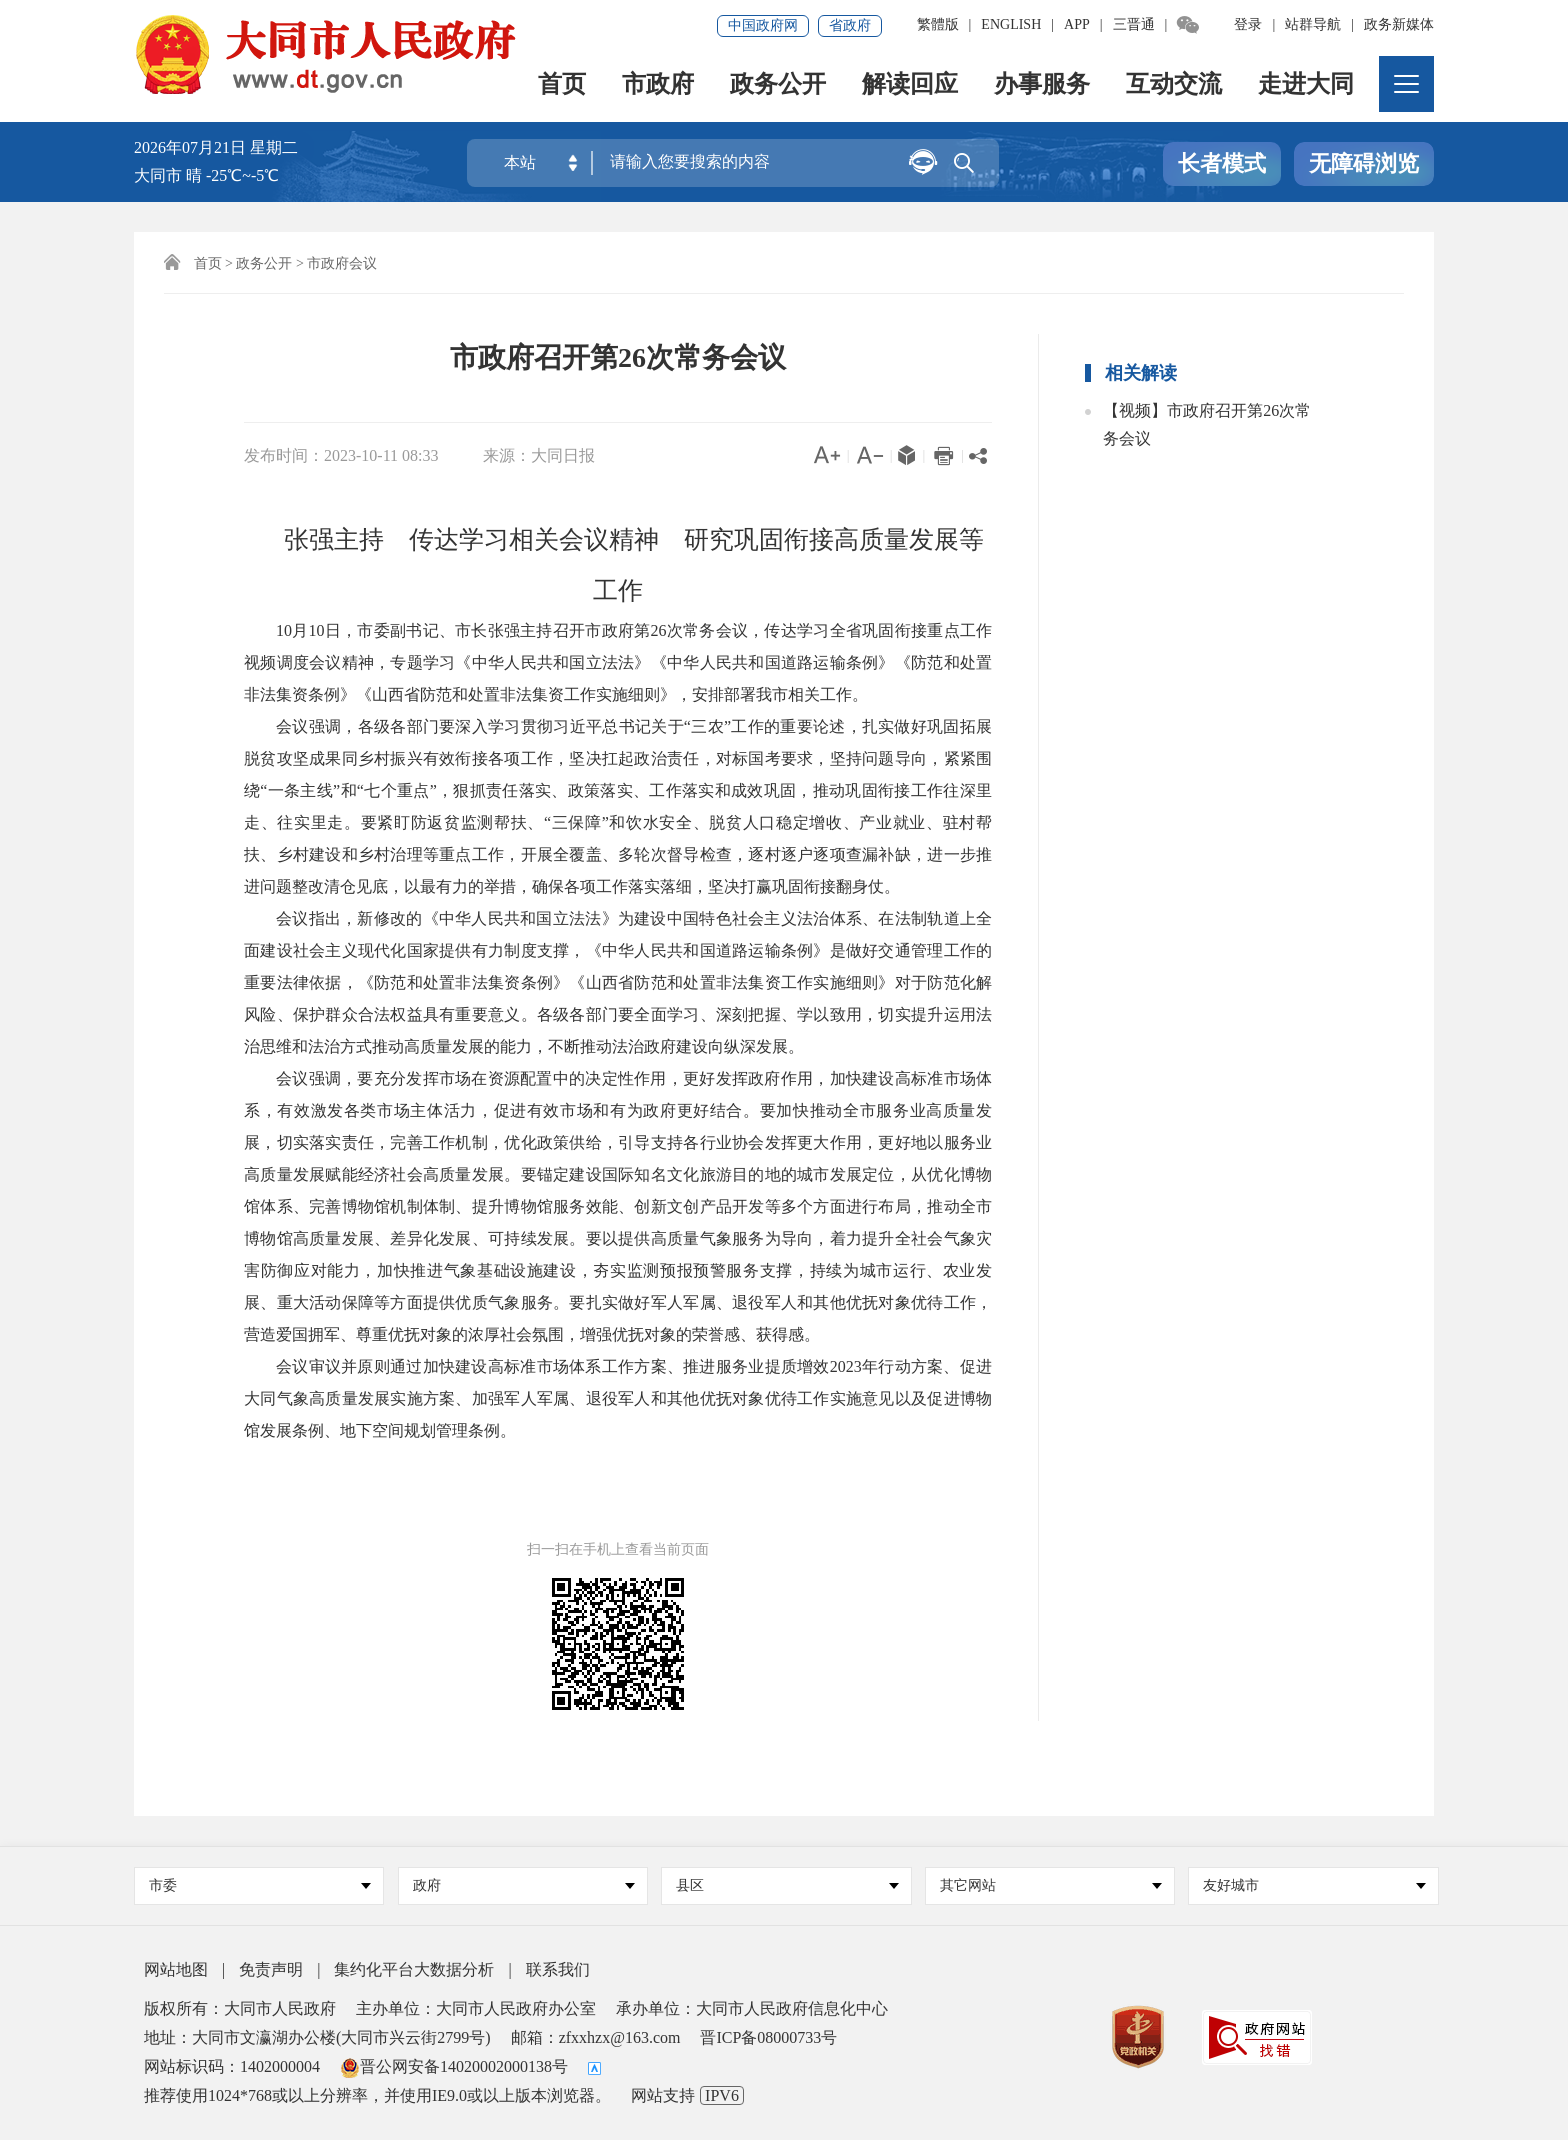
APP (1077, 24)
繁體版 (938, 24)
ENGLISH (1011, 24)
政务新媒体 (1399, 24)
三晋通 (1134, 24)
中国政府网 (763, 25)
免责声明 (271, 1969)
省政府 (850, 25)
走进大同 (1306, 85)
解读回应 (910, 85)
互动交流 (1174, 85)
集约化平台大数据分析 (414, 1969)
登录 (1248, 24)
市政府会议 (342, 263)
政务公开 (778, 85)
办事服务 (1042, 85)
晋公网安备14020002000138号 (454, 2066)
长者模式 (1222, 163)
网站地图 (176, 1969)
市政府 (658, 85)
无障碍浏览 (1364, 163)
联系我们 (558, 1969)
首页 (562, 85)
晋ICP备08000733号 (768, 2037)
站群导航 (1313, 24)
